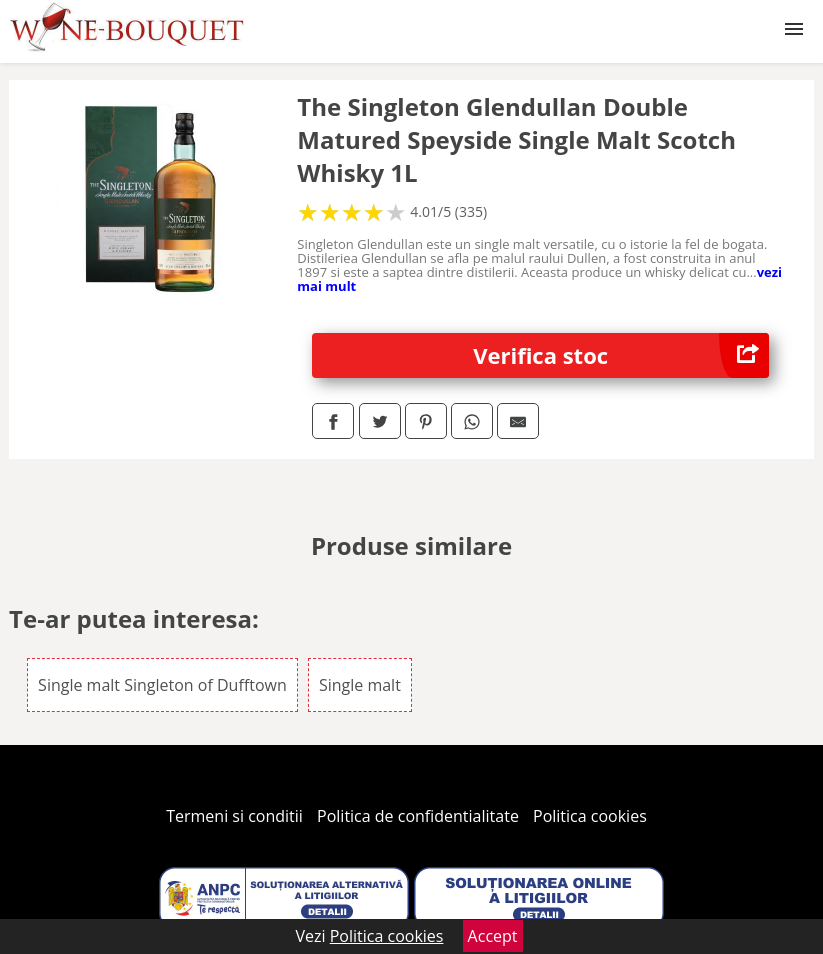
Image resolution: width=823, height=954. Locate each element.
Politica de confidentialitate (418, 816)
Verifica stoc (621, 355)
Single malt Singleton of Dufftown (162, 685)
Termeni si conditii (234, 816)
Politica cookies (590, 816)
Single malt (360, 685)
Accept (493, 936)
